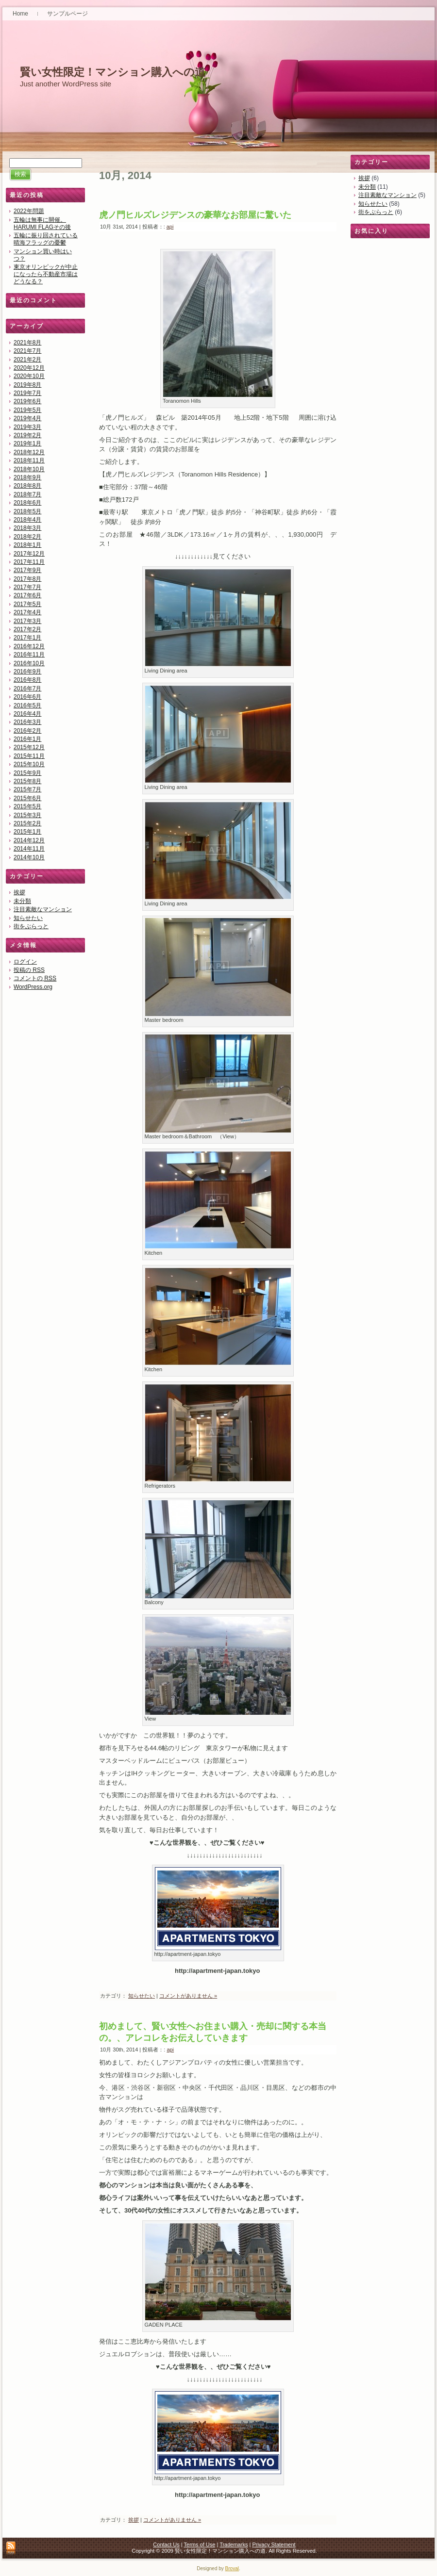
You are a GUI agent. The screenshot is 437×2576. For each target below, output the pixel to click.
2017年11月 (29, 561)
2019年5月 (27, 410)
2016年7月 (27, 688)
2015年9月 (27, 773)
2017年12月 (29, 553)
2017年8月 (27, 578)
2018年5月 (27, 511)
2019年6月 (27, 401)
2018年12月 (29, 452)
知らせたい (28, 918)
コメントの (35, 978)
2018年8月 (27, 485)
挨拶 (19, 892)
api (170, 227)
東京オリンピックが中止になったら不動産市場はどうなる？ (46, 274)
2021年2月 (27, 359)
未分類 (22, 901)
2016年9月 (27, 671)
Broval (232, 2568)
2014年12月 (29, 840)
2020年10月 (29, 376)
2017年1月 (27, 637)
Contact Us (166, 2544)
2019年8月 (27, 384)
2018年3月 (27, 528)
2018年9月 (27, 477)
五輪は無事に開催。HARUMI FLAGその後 (42, 223)
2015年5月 (27, 806)
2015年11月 (29, 756)
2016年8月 (27, 679)
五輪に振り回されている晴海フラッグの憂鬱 (46, 239)
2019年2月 (27, 435)
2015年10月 (29, 764)
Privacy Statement (273, 2544)
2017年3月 (27, 621)
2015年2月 (27, 823)
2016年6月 (27, 696)
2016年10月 (29, 663)
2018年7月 (27, 494)
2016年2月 (27, 730)
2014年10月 (29, 857)
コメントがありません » (188, 1996)
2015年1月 (27, 831)
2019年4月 (27, 418)
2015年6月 (27, 798)
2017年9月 (27, 570)
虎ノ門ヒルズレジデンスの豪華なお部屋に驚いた (195, 215)
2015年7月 (27, 789)
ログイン (25, 961)
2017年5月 (27, 604)
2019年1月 (27, 443)
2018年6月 (27, 502)
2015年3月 (27, 815)
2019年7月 (27, 393)
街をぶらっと (31, 926)
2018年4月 (27, 519)
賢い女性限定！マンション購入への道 (112, 72)
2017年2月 (27, 629)
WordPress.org (33, 987)
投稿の (29, 970)
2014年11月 (29, 848)
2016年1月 (27, 739)
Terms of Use (200, 2544)
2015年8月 (27, 781)
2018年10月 (29, 469)
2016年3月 (27, 722)
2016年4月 (27, 713)
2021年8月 (27, 342)
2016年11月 (29, 654)
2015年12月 (29, 747)
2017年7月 (27, 587)
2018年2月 (27, 536)
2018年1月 (27, 544)
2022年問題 (29, 211)
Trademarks (233, 2544)
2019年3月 (27, 427)
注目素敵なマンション (43, 909)
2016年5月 (27, 705)
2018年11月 (29, 460)
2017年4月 (27, 612)
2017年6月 (27, 595)
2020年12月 (29, 367)
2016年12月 (29, 646)
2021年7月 (27, 350)
